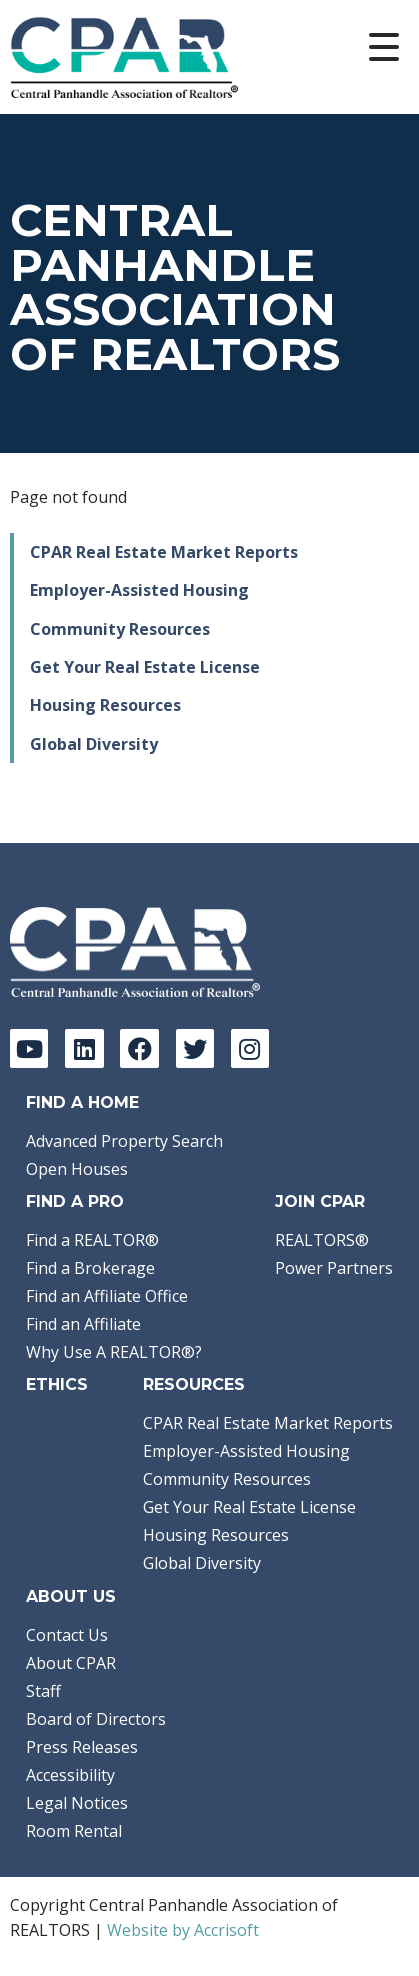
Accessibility (70, 1775)
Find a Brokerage (90, 1268)
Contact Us (67, 1635)
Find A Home (82, 1102)
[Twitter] (195, 1048)
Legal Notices (77, 1803)
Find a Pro (75, 1201)
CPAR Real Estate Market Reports (164, 552)
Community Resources (120, 629)
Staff (43, 1691)
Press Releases (82, 1747)
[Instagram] (250, 1048)
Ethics (57, 1384)
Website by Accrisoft (183, 1930)
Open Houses (77, 1169)
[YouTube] (29, 1048)
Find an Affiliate (83, 1324)
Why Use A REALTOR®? (114, 1352)
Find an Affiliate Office (107, 1296)
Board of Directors (96, 1719)
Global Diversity (94, 744)
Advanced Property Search (124, 1141)
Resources (194, 1384)
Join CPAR (320, 1201)
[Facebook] (139, 1048)
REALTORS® (322, 1240)
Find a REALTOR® (92, 1240)
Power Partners (334, 1268)
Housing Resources (105, 705)
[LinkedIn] (84, 1048)
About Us (71, 1596)
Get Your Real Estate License (145, 667)
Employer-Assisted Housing (139, 590)
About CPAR (71, 1663)
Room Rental (74, 1831)
